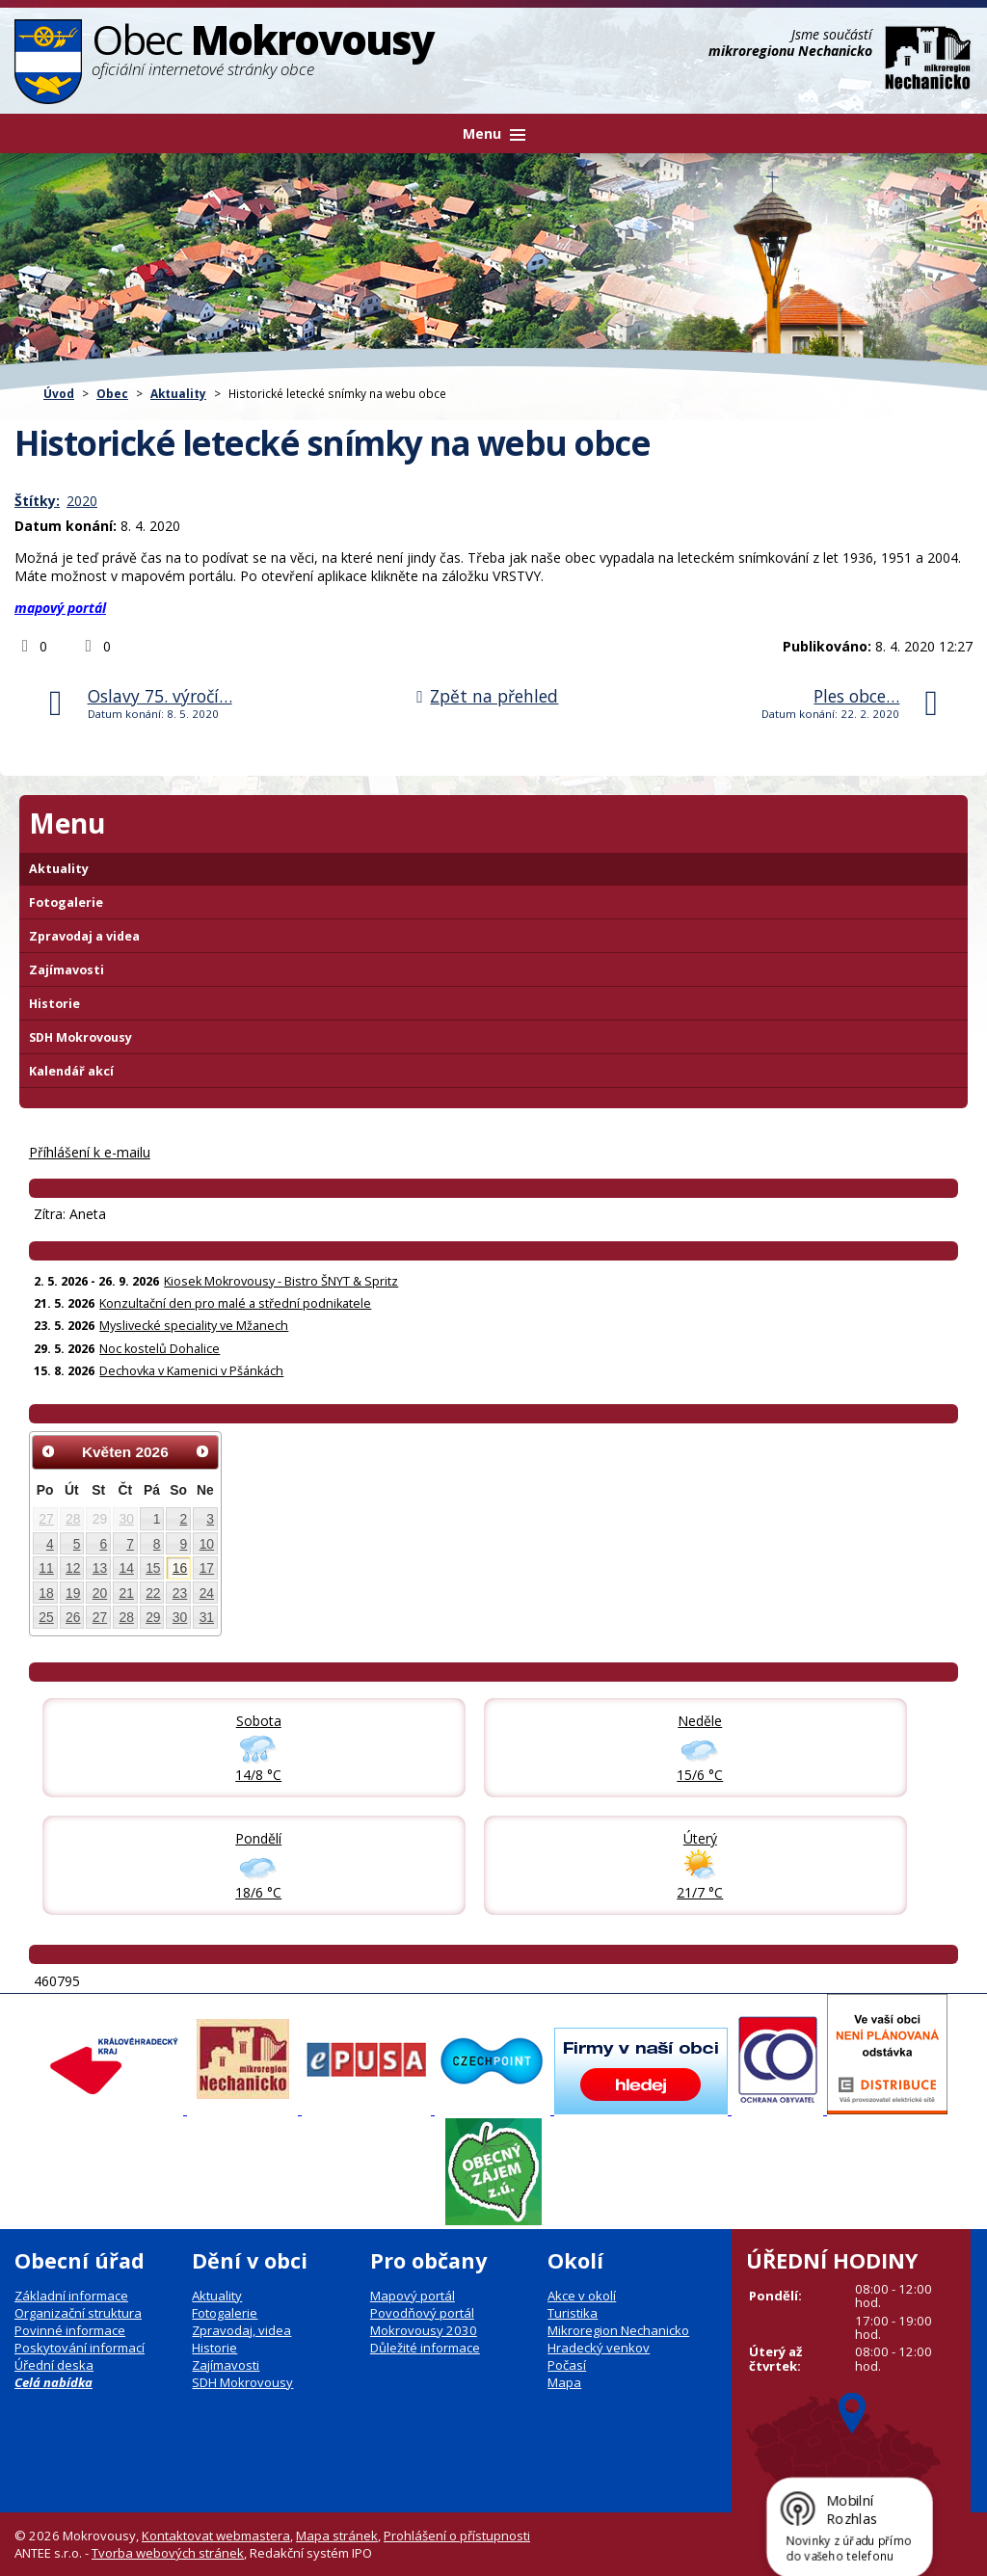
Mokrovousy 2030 (423, 2330)
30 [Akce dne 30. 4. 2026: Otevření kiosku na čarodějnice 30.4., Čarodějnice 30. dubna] (126, 1519)
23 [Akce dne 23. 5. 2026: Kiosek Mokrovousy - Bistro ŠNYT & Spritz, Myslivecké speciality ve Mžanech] (180, 1593)
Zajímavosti (66, 970)
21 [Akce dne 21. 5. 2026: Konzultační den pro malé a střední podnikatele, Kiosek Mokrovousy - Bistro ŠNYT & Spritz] (126, 1593)
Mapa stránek (337, 2535)
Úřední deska (53, 2365)
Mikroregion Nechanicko (618, 2330)
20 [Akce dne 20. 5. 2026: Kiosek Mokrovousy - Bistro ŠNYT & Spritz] (100, 1593)
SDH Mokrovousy (80, 1037)
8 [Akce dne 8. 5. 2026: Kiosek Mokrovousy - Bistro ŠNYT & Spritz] (157, 1544)
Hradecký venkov (598, 2347)
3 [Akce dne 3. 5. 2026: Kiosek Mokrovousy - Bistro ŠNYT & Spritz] (210, 1519)
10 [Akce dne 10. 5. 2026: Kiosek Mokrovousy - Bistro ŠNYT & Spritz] (207, 1544)
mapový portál (60, 607)
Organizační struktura (78, 2313)
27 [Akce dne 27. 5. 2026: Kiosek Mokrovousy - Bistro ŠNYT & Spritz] (100, 1617)
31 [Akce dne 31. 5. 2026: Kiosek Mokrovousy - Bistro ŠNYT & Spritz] (207, 1617)
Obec (112, 393)
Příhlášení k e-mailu (89, 1152)
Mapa (564, 2382)
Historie (54, 1004)
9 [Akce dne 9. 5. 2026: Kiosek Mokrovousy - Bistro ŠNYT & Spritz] (184, 1544)
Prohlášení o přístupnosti (457, 2535)
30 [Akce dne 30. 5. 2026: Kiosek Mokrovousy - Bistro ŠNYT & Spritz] (180, 1617)
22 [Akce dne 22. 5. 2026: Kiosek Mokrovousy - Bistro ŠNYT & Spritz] (153, 1593)
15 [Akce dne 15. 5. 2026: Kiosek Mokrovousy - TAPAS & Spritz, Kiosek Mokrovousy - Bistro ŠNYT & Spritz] (153, 1568)
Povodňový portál (422, 2313)
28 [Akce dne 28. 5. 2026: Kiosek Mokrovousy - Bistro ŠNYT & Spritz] (126, 1617)
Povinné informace (69, 2330)
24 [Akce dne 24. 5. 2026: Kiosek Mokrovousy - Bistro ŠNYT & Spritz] (207, 1593)
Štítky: (37, 500)
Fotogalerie (66, 902)
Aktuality (178, 393)
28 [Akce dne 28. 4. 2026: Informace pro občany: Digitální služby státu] (73, 1519)
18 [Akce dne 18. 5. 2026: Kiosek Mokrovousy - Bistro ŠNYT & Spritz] (46, 1593)
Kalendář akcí (71, 1071)
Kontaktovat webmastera (216, 2535)
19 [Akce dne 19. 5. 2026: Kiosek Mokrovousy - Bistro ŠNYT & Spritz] (73, 1593)
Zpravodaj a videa (84, 936)
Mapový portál (412, 2295)
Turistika (572, 2313)
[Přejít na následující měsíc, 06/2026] (202, 1451)
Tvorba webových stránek (168, 2553)
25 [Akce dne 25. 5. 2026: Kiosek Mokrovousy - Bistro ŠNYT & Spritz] (46, 1617)
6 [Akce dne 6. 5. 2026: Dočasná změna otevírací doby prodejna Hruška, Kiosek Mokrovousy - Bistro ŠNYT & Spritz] (103, 1544)
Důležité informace (425, 2347)
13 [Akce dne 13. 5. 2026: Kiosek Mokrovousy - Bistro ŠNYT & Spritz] (100, 1568)
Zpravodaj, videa (241, 2330)
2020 (82, 500)
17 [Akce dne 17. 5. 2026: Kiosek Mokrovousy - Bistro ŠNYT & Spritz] (207, 1568)
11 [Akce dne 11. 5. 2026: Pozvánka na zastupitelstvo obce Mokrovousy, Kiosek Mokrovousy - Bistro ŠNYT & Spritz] (46, 1568)
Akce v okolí (581, 2295)
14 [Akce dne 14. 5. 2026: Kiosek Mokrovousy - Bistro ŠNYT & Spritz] (126, 1568)
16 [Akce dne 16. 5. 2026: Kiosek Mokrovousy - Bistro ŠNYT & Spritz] (180, 1568)
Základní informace (71, 2295)
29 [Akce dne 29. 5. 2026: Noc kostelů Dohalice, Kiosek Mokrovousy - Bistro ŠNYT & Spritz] (153, 1617)
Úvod (58, 393)
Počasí (566, 2365)
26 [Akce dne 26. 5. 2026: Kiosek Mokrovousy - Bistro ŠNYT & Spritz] (73, 1617)
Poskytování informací (79, 2347)
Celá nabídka (53, 2382)
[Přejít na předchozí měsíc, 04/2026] (48, 1451)
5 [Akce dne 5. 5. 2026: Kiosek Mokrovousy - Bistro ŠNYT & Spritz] (77, 1544)
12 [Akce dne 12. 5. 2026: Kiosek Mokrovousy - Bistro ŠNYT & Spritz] (73, 1568)
